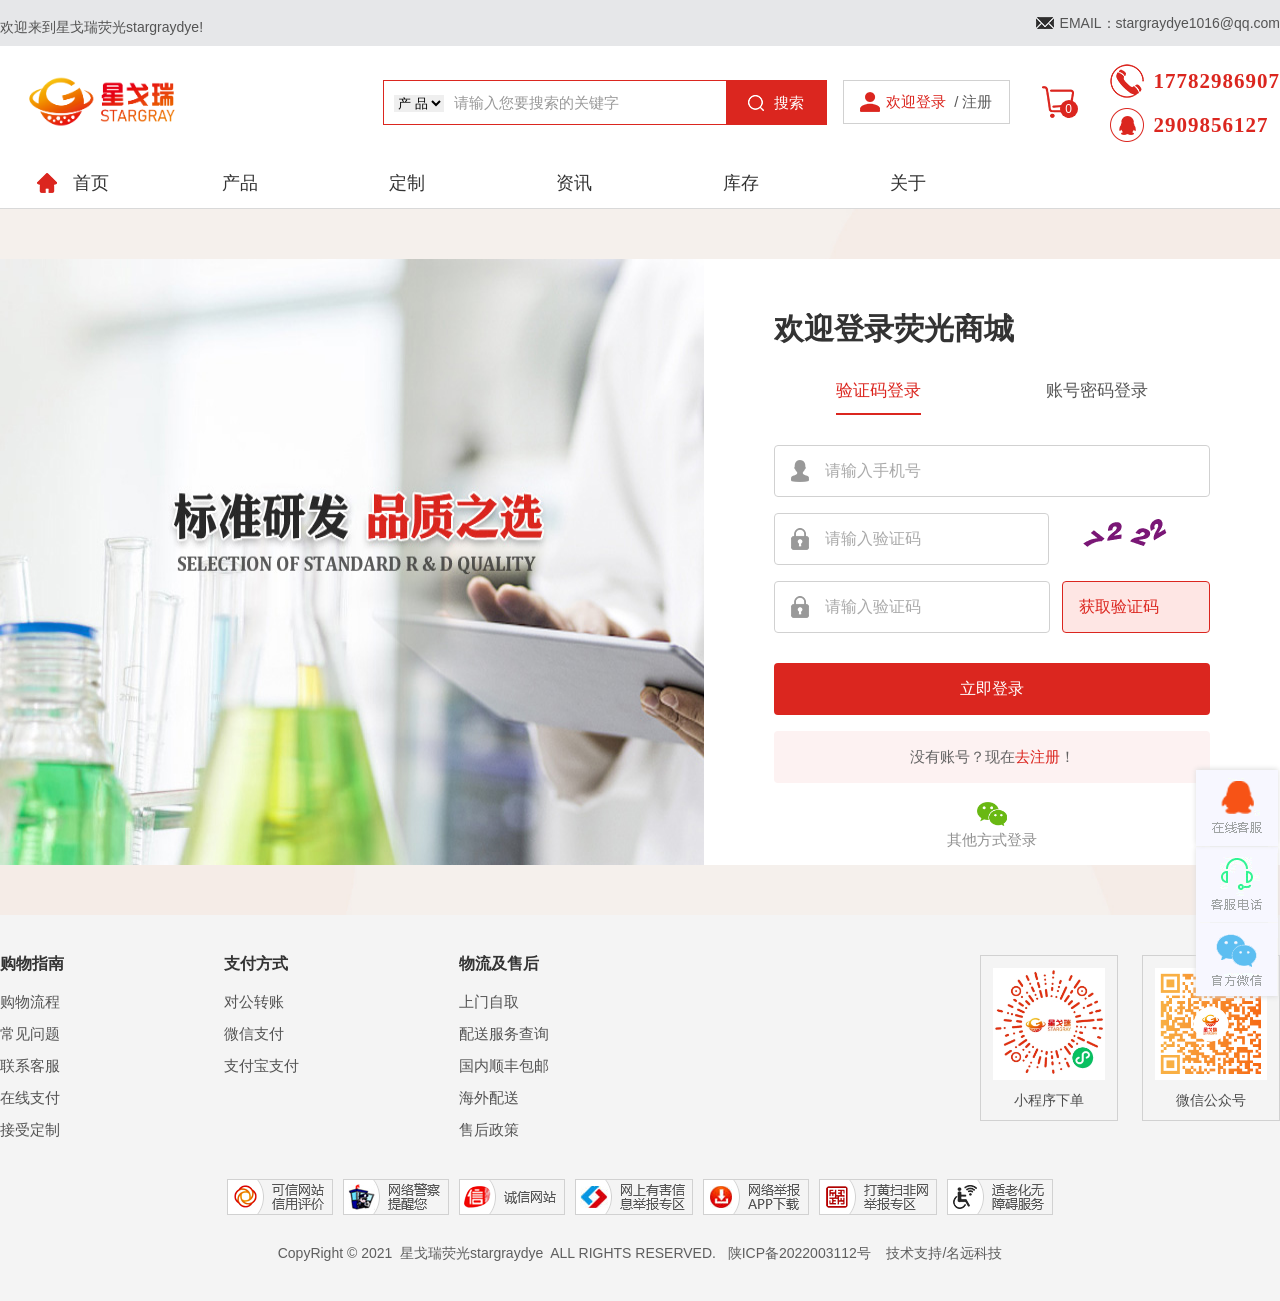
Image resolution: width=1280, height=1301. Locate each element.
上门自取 (489, 1001)
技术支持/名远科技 (944, 1253)
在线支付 (30, 1097)
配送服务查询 (504, 1033)
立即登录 (992, 688)
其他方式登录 (992, 822)
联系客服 (30, 1065)
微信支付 (254, 1033)
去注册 (1037, 756)
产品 (240, 183)
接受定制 (30, 1129)
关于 (908, 183)
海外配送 (489, 1097)
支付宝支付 (261, 1065)
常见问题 (30, 1033)
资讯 (574, 183)
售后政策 (489, 1129)
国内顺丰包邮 (504, 1065)
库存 (741, 183)
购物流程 (30, 1001)
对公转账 (254, 1001)
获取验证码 (1119, 606)
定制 (407, 183)
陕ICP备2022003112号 (799, 1253)
